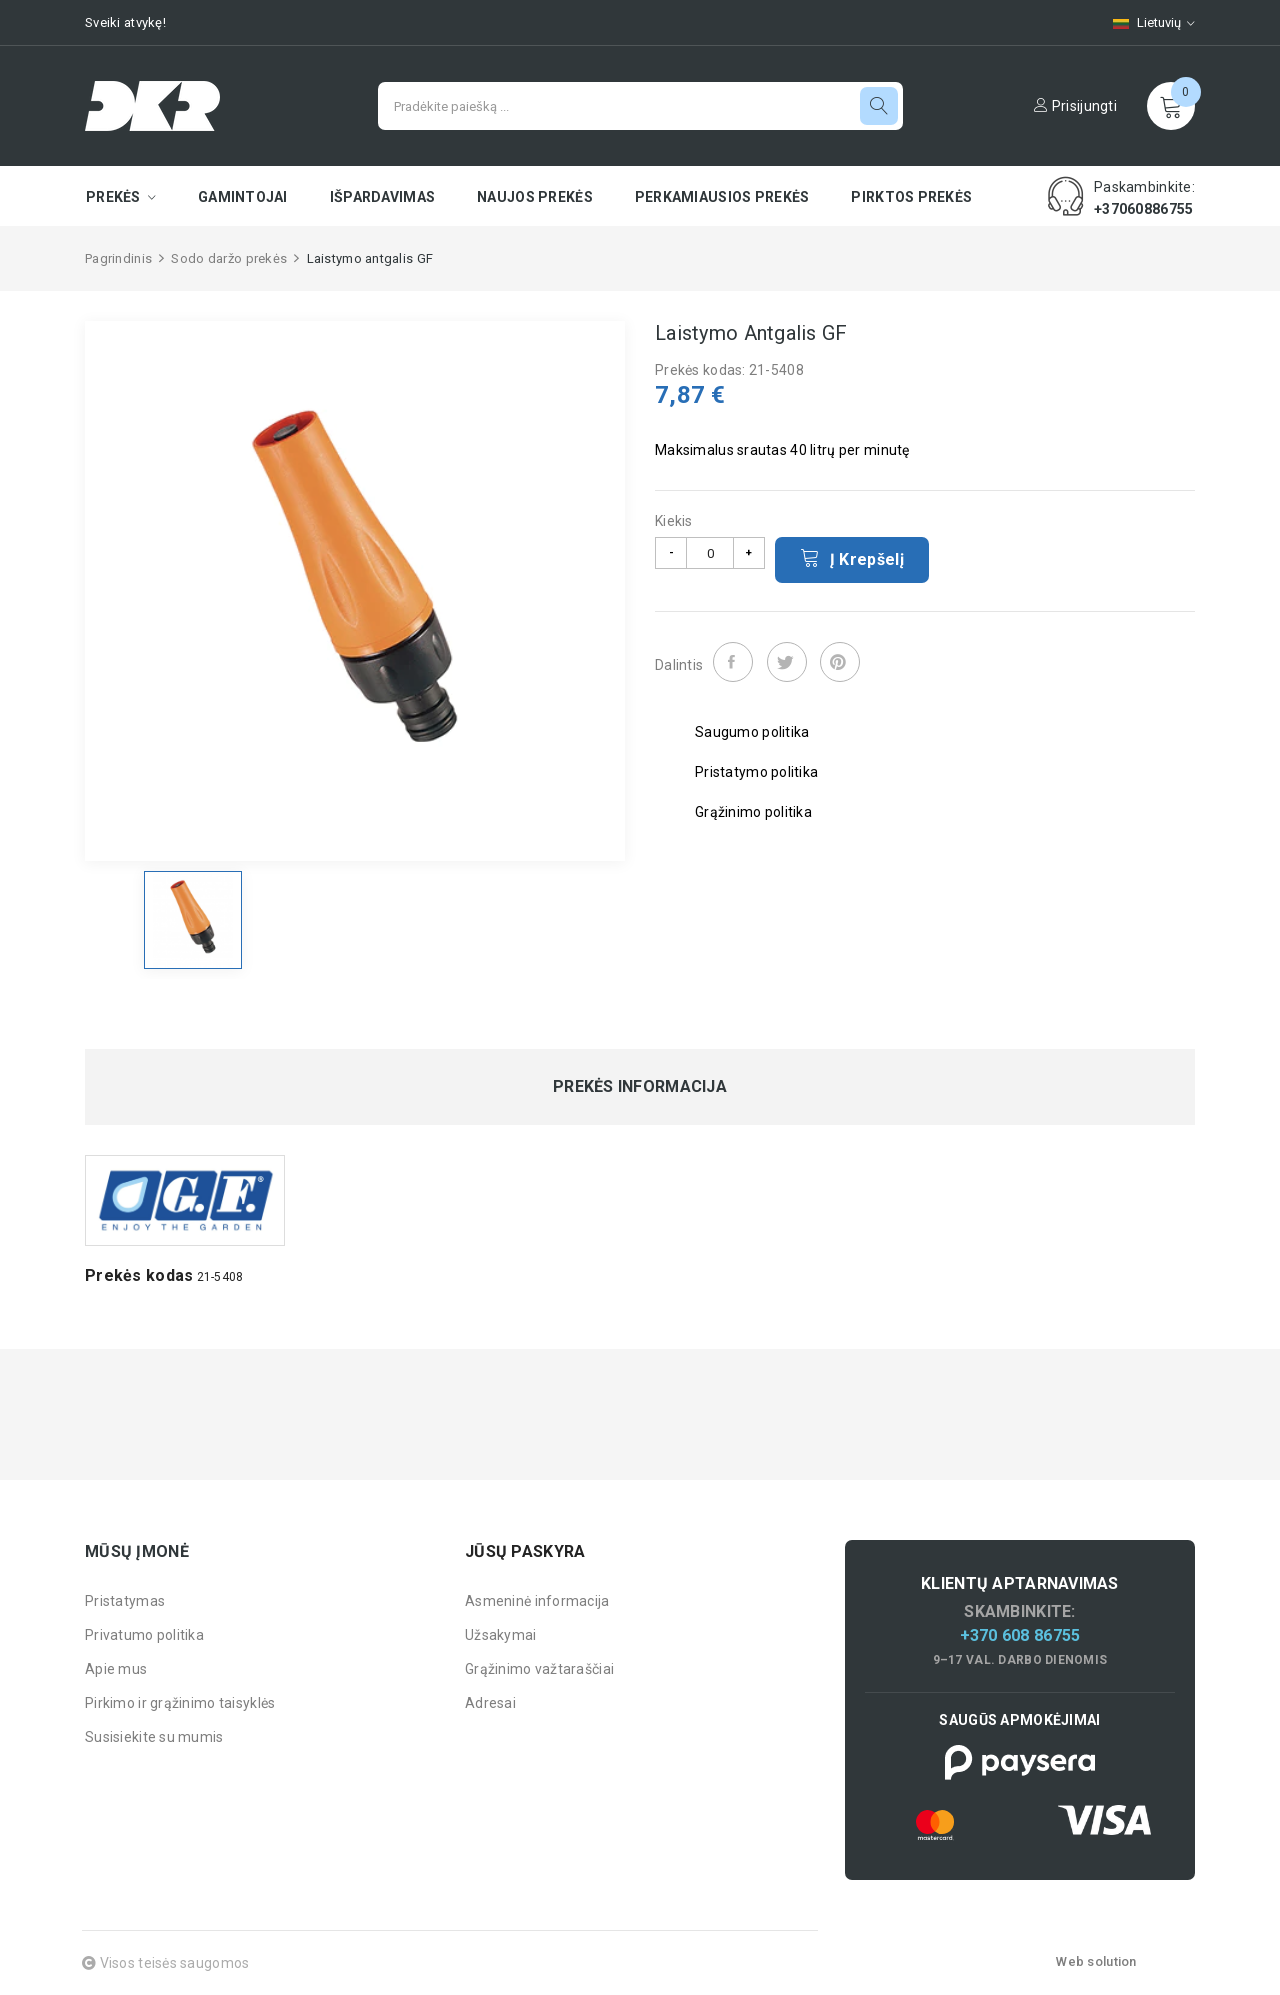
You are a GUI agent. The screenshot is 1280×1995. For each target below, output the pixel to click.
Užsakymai (501, 1635)
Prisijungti (1075, 106)
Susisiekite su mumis (154, 1737)
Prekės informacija (640, 1087)
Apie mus (116, 1669)
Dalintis (733, 662)
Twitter (787, 662)
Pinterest (840, 662)
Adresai (490, 1703)
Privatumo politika (144, 1635)
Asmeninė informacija (537, 1601)
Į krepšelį (852, 558)
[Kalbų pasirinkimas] (1144, 22)
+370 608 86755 (1020, 1635)
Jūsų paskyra (525, 1551)
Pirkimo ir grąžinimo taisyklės (180, 1703)
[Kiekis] (710, 553)
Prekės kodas (139, 1275)
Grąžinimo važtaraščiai (539, 1669)
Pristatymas (125, 1601)
